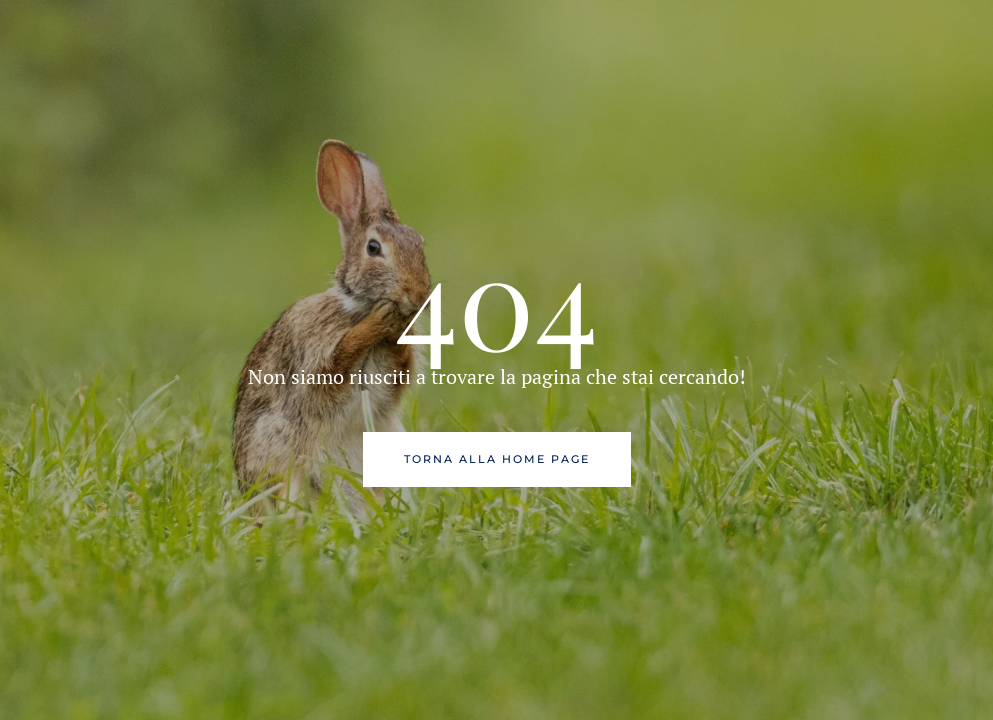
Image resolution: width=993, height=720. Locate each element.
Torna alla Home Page (497, 459)
